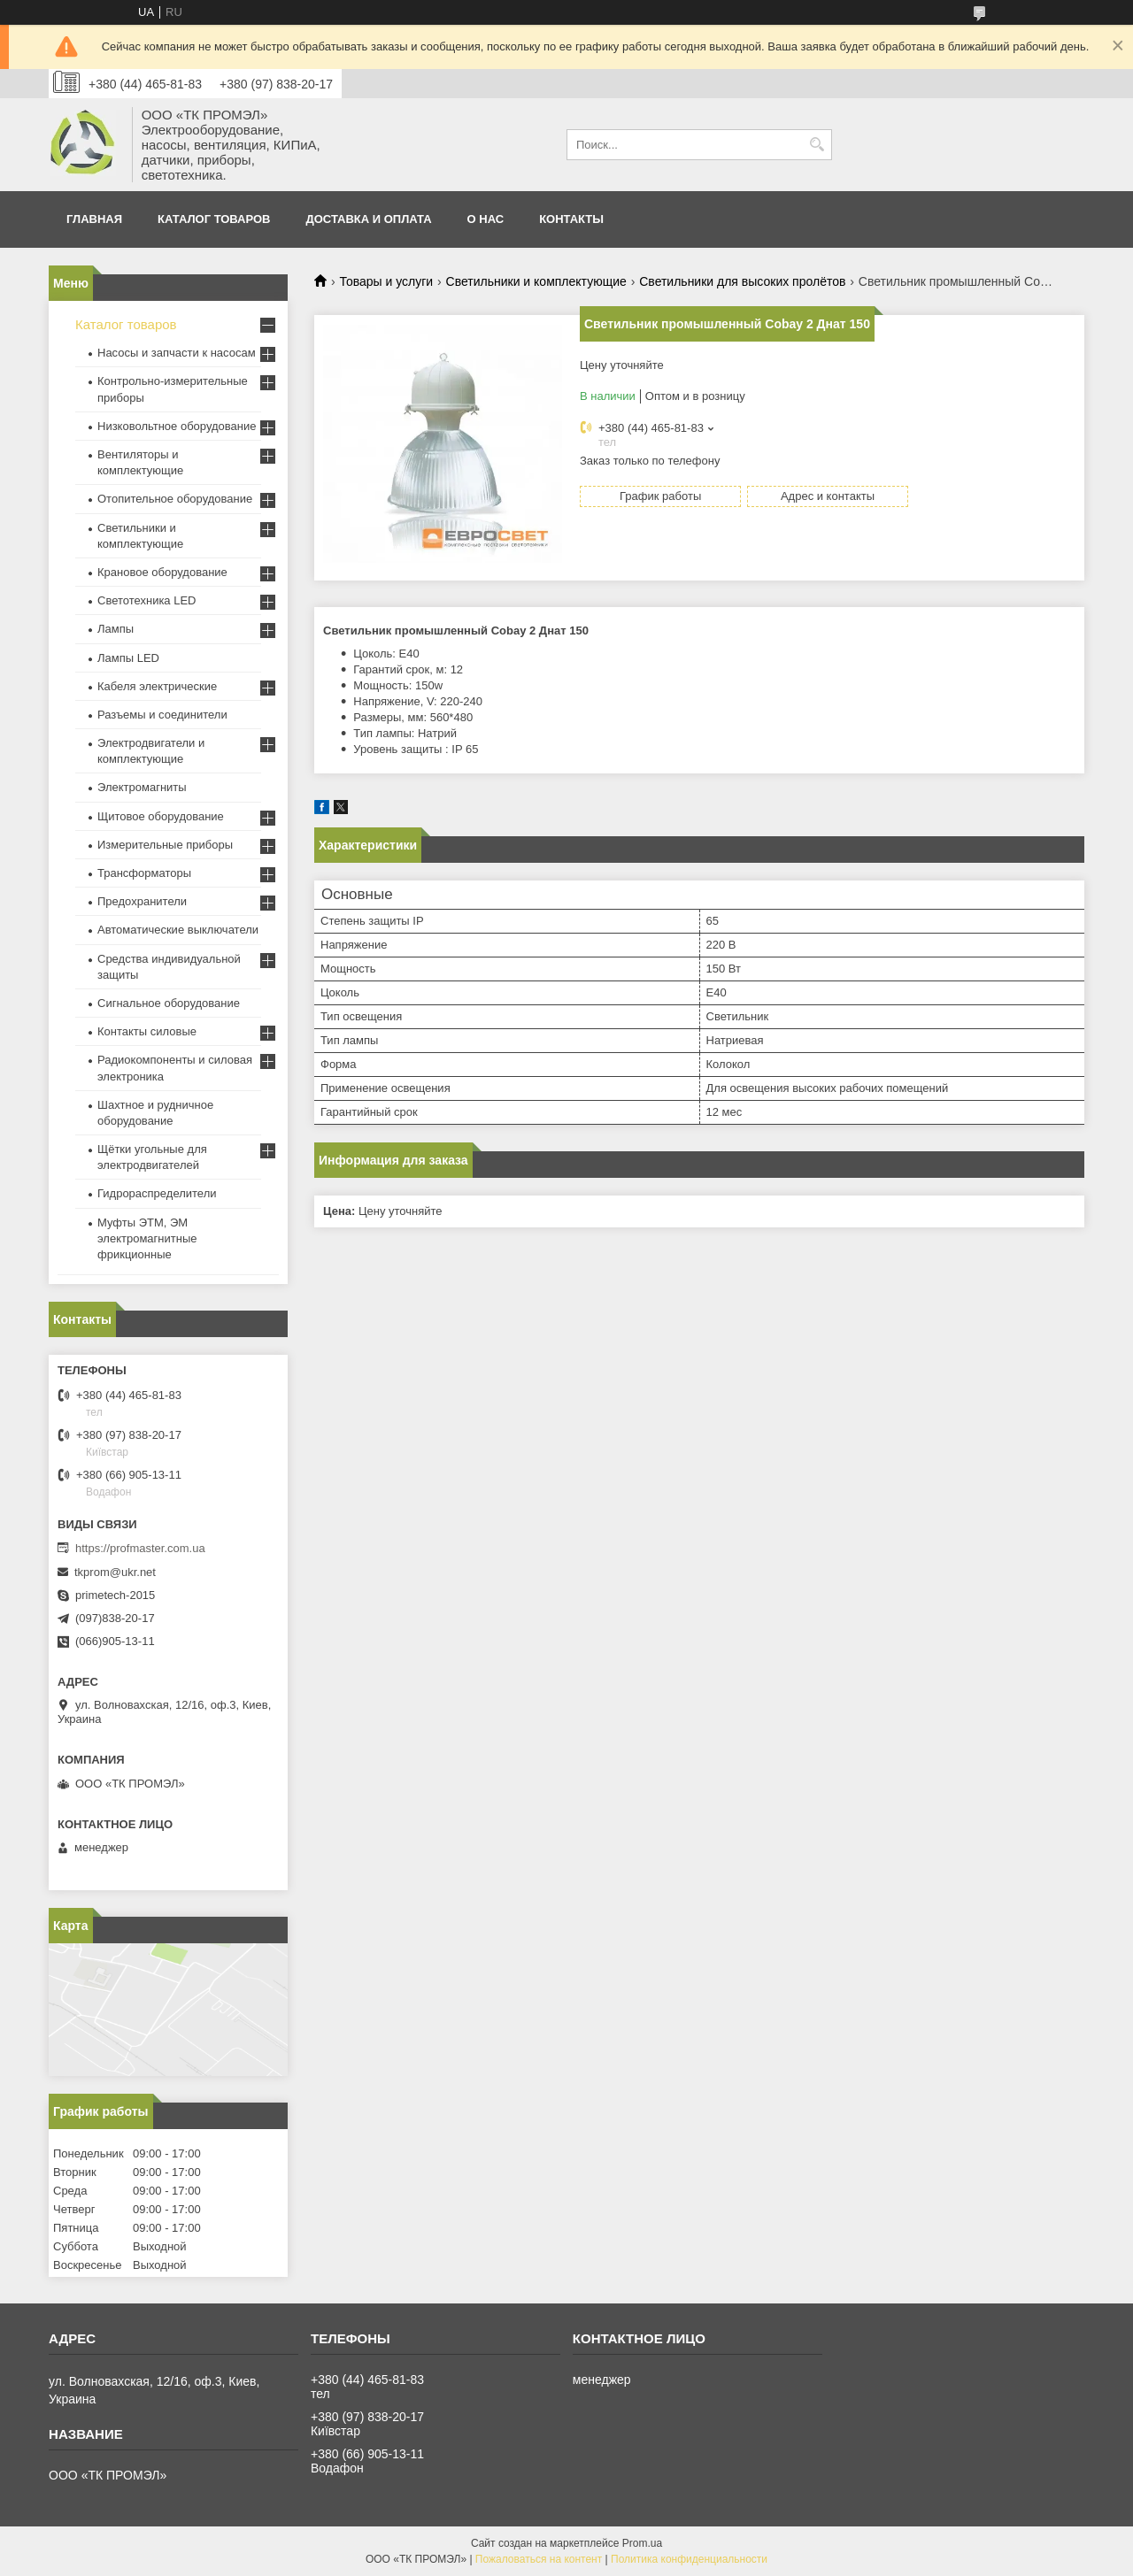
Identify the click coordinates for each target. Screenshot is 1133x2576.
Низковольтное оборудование (176, 426)
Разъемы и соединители (162, 714)
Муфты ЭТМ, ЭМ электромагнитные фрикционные (147, 1238)
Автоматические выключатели (177, 929)
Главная (94, 219)
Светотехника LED (147, 600)
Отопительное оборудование (174, 498)
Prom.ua (642, 2543)
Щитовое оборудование (160, 816)
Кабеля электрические (157, 686)
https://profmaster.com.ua (140, 1548)
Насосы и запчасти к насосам (176, 352)
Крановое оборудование (162, 572)
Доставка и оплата (369, 219)
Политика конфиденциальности (689, 2559)
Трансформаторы (144, 873)
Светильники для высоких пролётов (742, 281)
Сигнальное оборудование (168, 1003)
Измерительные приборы (165, 844)
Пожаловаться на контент (538, 2559)
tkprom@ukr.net (115, 1572)
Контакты (571, 219)
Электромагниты (142, 787)
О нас (486, 219)
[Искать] (816, 144)
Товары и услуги (386, 281)
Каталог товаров (214, 219)
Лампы (115, 628)
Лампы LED (128, 658)
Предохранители (142, 901)
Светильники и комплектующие (536, 281)
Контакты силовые (147, 1031)
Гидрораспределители (156, 1193)
